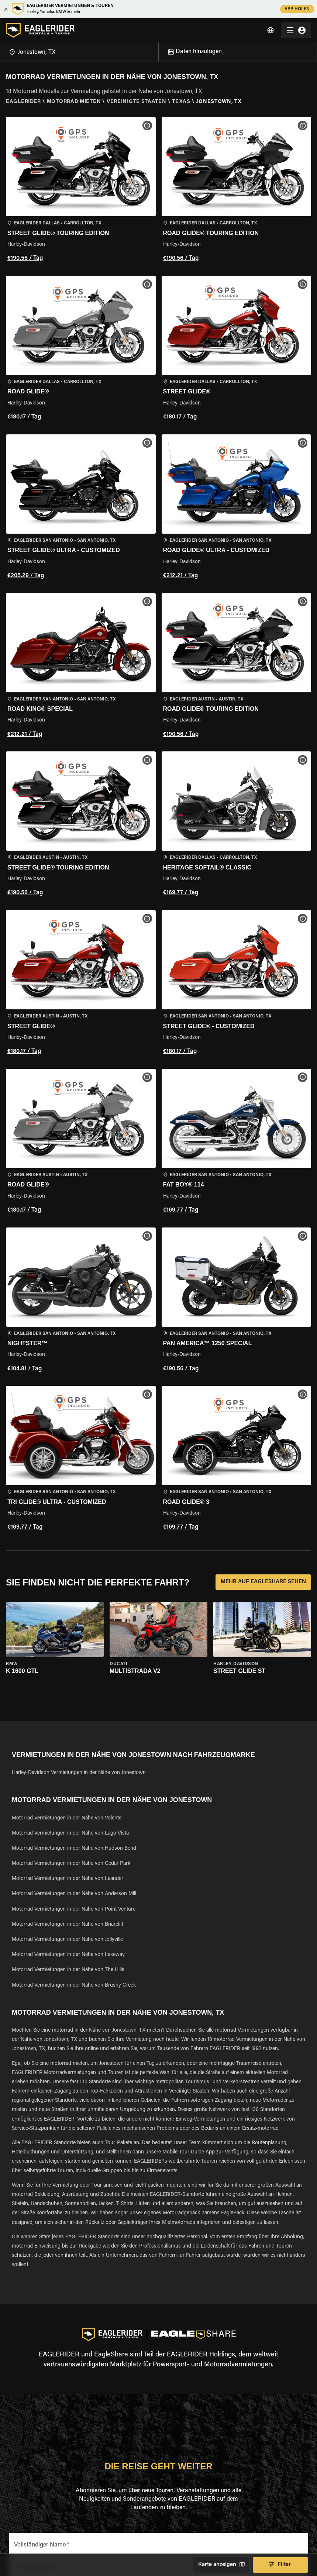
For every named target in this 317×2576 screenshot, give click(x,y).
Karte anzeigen (221, 2565)
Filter (280, 2565)
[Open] (158, 51)
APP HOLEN (297, 9)
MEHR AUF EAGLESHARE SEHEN (263, 1582)
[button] (81, 190)
